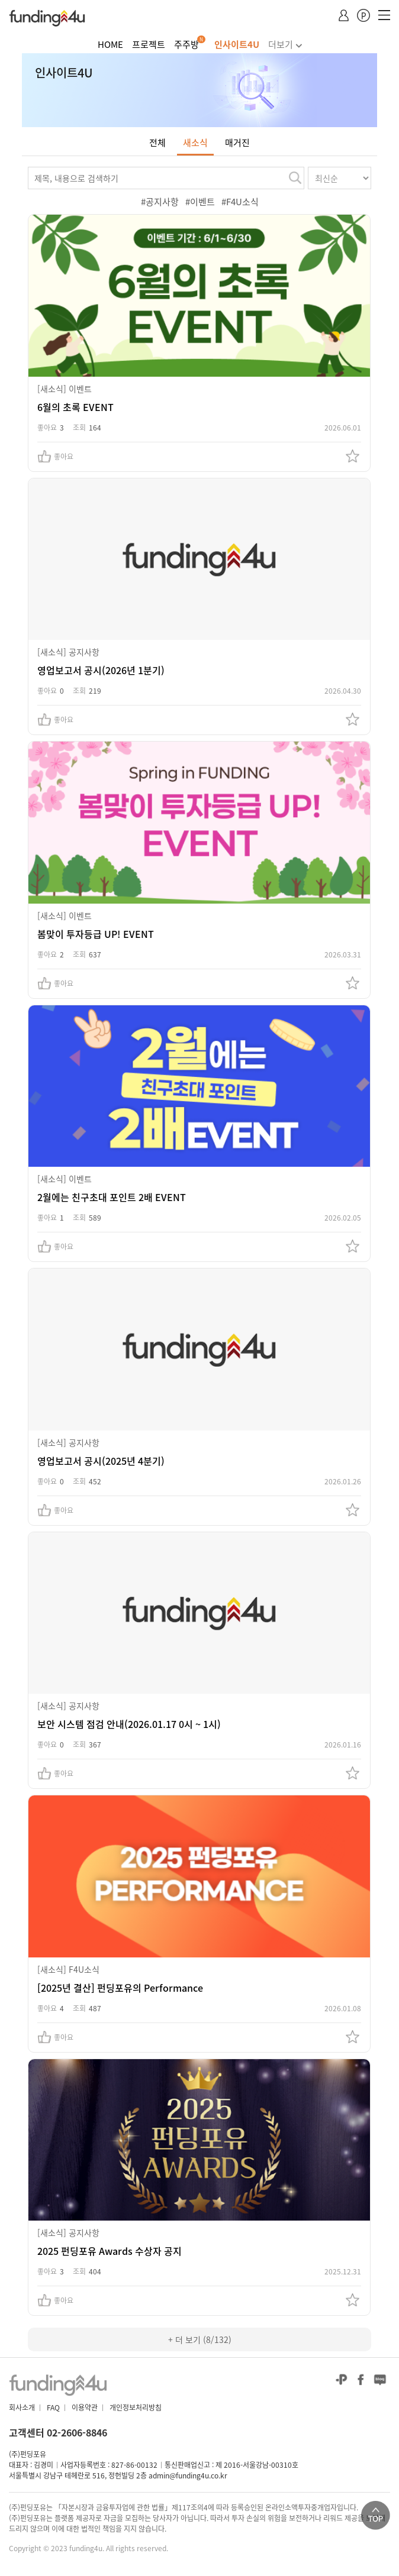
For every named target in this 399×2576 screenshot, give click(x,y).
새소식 (195, 142)
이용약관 (85, 2407)
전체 (157, 142)
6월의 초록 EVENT (75, 407)
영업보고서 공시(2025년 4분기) (101, 1461)
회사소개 (22, 2407)
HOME (110, 44)
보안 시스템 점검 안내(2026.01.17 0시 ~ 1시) (129, 1724)
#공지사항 (160, 201)
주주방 (186, 44)
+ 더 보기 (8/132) (199, 2339)
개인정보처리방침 (136, 2407)
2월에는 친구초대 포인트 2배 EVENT (111, 1197)
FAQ (53, 2407)
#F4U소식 (240, 201)
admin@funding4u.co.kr (188, 2475)
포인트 (364, 16)
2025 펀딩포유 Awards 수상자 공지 (109, 2251)
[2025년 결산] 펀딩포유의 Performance (120, 1987)
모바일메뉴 (384, 17)
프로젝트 (148, 44)
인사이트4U (236, 44)
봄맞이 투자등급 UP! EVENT (95, 934)
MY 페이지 (344, 16)
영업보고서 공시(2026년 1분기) (101, 670)
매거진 (237, 142)
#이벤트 (200, 201)
